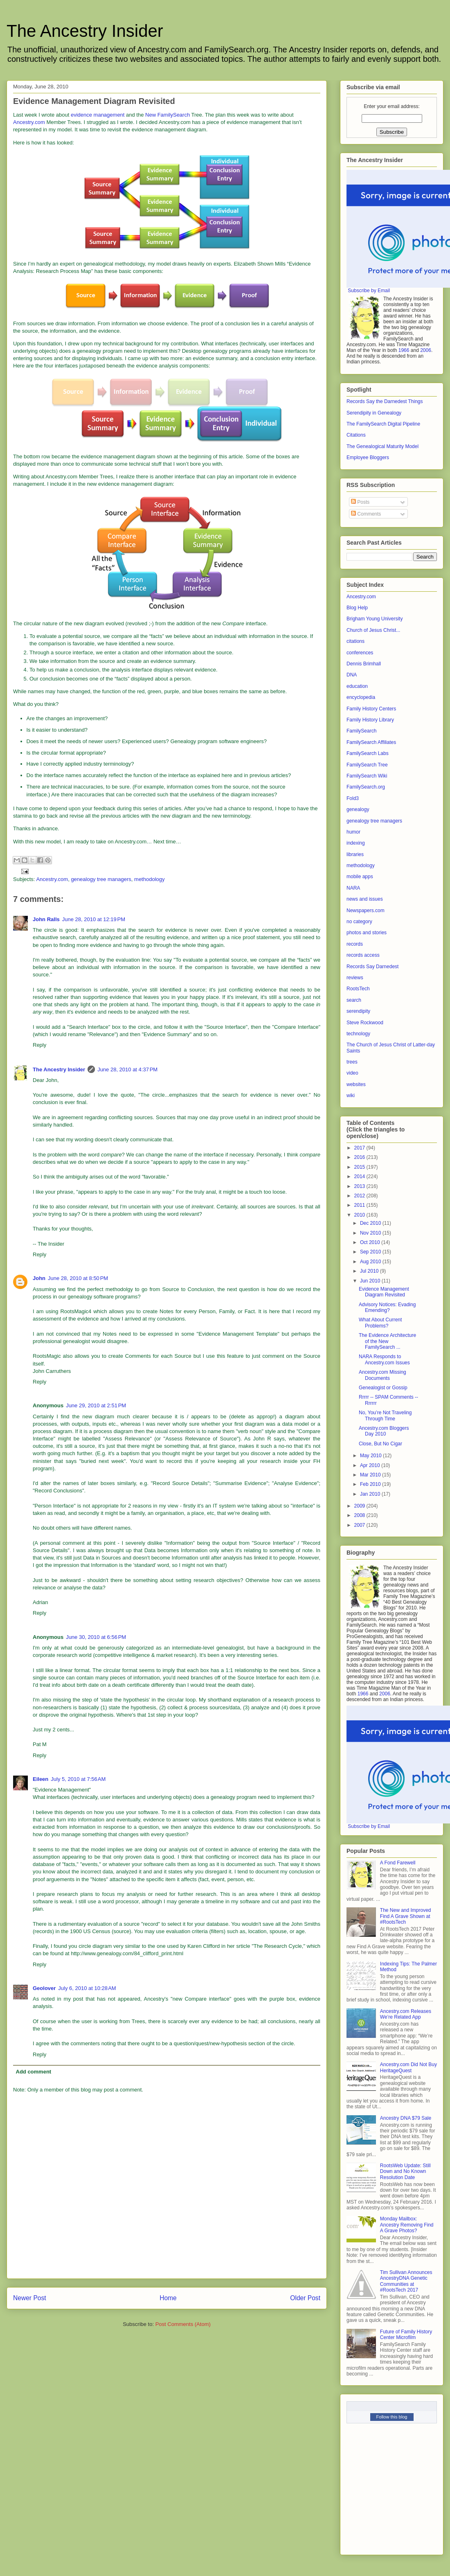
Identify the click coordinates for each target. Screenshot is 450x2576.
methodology (149, 879)
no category (359, 921)
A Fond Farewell (398, 1863)
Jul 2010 (370, 1271)
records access (363, 955)
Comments (366, 514)
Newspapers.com (365, 910)
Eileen (40, 1779)
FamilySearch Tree (367, 765)
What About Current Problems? (380, 1322)
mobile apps (359, 876)
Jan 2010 (371, 1494)
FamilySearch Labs (367, 753)
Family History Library (370, 720)
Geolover (44, 1988)
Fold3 (352, 798)
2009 (360, 1506)
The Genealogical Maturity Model (382, 446)
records (354, 944)
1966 (404, 350)
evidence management (98, 115)
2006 (425, 350)
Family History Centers (371, 709)
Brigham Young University (374, 619)
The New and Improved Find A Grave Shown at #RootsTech (405, 1916)
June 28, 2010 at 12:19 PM (93, 919)
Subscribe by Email (369, 290)
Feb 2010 (371, 1484)
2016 (360, 1157)
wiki (350, 1095)
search (353, 1000)
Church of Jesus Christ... (373, 630)
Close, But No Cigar (380, 1444)
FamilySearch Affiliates (371, 742)
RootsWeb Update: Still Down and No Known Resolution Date (405, 2171)
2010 (360, 1215)
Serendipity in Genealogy (373, 413)
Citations (356, 435)
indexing (355, 843)
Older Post (305, 2297)
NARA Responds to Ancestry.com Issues (384, 1359)
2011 (360, 1205)
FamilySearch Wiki (366, 776)
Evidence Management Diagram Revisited (384, 1292)
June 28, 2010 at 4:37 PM (127, 1069)
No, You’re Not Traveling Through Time (385, 1415)
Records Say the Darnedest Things (384, 401)
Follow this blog (391, 2416)
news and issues (364, 899)
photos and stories (366, 932)
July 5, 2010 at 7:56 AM (78, 1779)
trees (352, 1062)
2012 (360, 1196)
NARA (353, 888)
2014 (360, 1176)
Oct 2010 (370, 1242)
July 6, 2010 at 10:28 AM (87, 1988)
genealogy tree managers (101, 879)
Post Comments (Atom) (183, 2324)
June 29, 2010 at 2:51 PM (96, 1405)
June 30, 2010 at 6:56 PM (96, 1637)
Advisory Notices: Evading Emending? (387, 1307)
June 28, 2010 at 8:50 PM (78, 1278)
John (39, 1278)
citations (355, 641)
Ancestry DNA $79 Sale (405, 2118)
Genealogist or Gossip (383, 1388)
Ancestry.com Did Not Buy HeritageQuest (408, 2067)
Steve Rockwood (364, 1022)
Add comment (34, 2072)
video (352, 1073)
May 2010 (371, 1455)
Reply (39, 1045)
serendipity (358, 1011)
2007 (360, 1525)
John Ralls (46, 919)
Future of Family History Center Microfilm (406, 2334)
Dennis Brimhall (363, 664)
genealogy (357, 809)
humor (353, 832)
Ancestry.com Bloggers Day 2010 (384, 1431)
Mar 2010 (371, 1475)
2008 (360, 1515)
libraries (355, 854)
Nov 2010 (371, 1233)
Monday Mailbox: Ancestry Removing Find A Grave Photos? (407, 2224)
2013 (360, 1186)
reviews (354, 977)
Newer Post (29, 2297)
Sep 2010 (371, 1252)
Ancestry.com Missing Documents (382, 1375)
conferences (359, 653)
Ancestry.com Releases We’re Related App (405, 2014)
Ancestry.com (29, 122)
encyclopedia (360, 697)
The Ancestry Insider (85, 31)
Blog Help (357, 608)
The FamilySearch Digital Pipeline (383, 424)
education (357, 686)
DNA (351, 675)
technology (358, 1034)
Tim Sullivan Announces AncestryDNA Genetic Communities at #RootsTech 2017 (406, 2281)
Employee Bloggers (367, 457)
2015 (360, 1167)
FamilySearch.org (365, 787)
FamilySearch (361, 731)
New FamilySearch (167, 115)
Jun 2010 (371, 1281)
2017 (360, 1148)
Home (168, 2297)
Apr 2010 (370, 1465)
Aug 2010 (371, 1261)
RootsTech (358, 989)
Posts (360, 502)
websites (356, 1084)
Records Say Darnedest (372, 966)
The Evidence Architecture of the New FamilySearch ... (387, 1341)
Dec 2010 (371, 1223)
